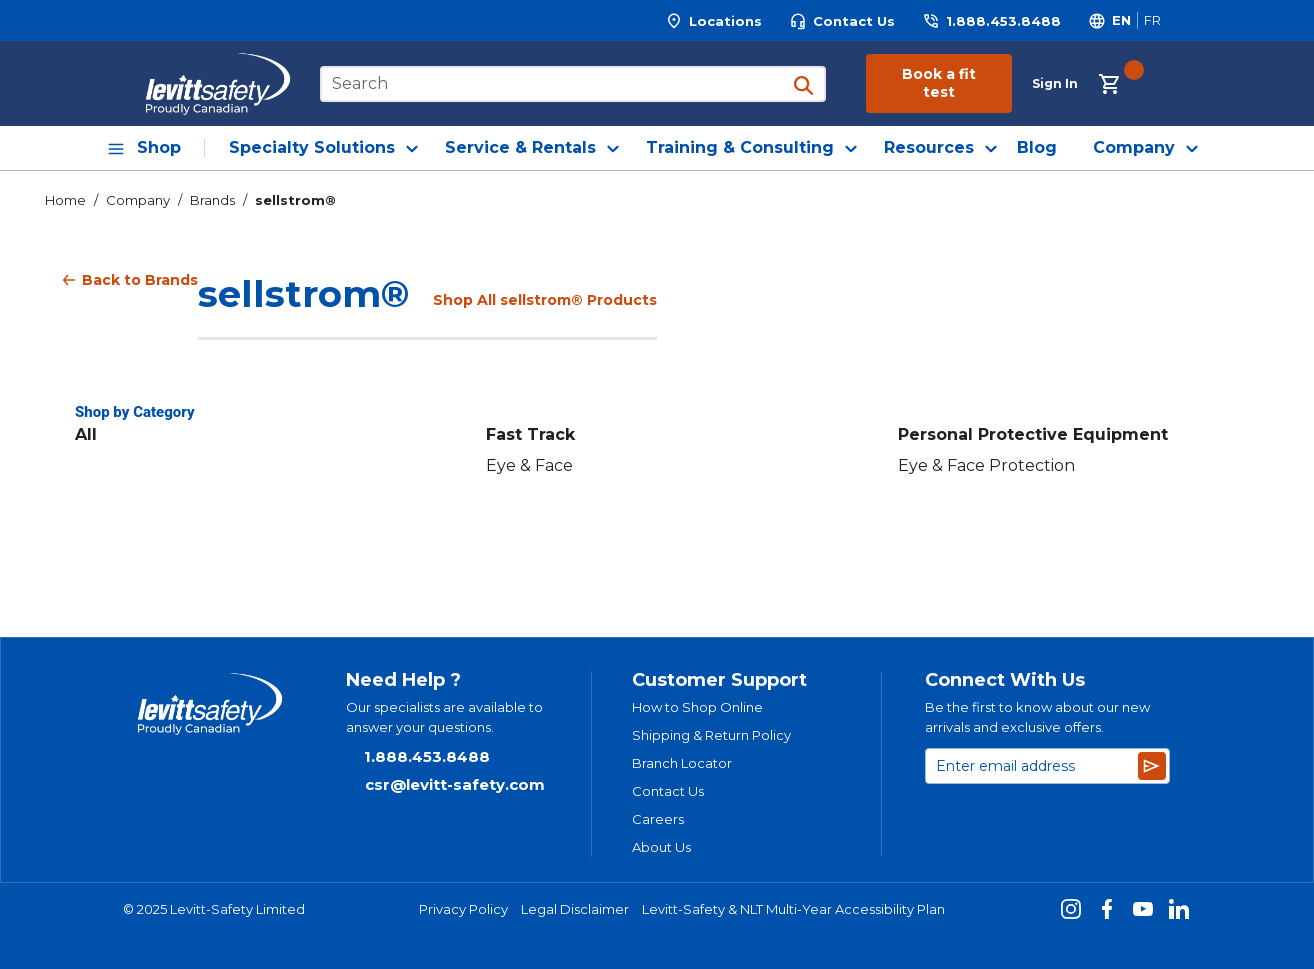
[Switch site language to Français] (1152, 20)
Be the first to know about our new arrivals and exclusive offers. (1037, 717)
